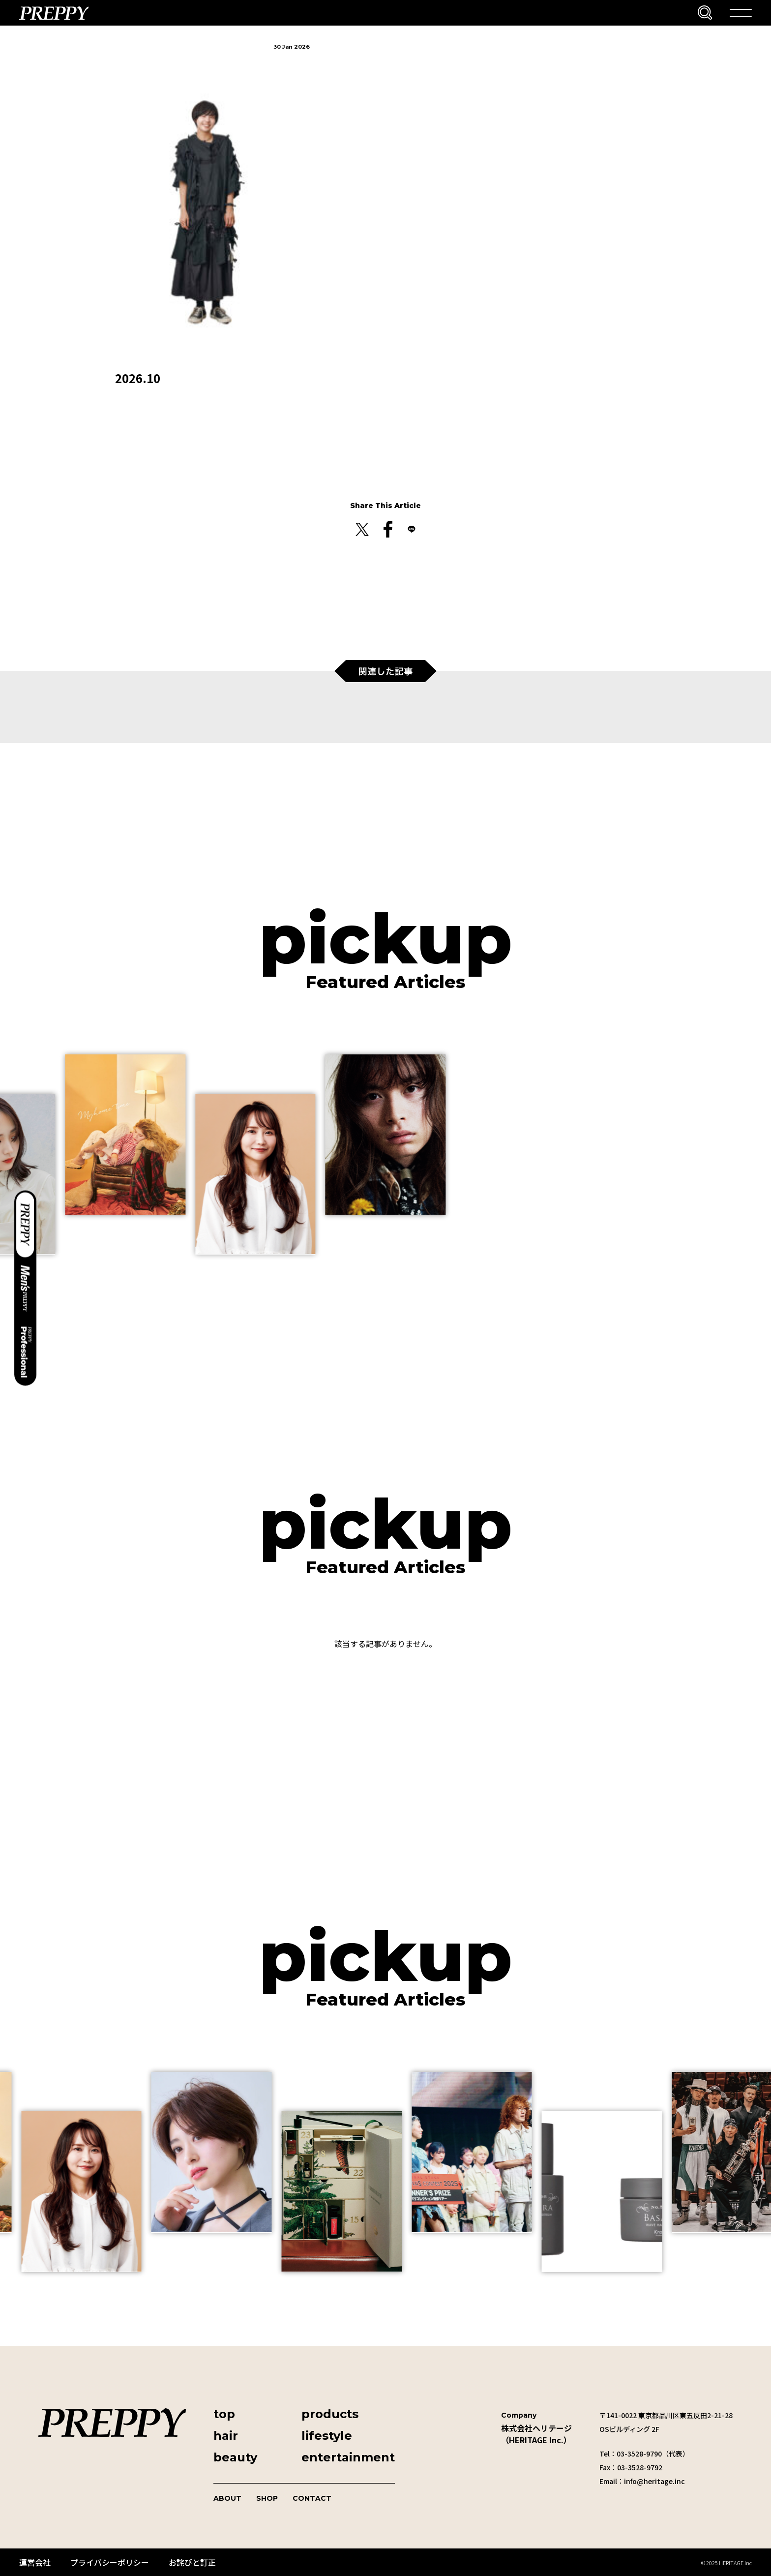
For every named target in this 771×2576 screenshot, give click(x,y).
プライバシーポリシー (109, 2562)
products (329, 2414)
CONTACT (312, 2498)
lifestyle (326, 2435)
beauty (235, 2457)
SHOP (267, 2498)
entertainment (348, 2457)
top (224, 2414)
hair (225, 2435)
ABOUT (227, 2498)
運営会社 (35, 2562)
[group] (125, 1134)
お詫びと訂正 (192, 2562)
